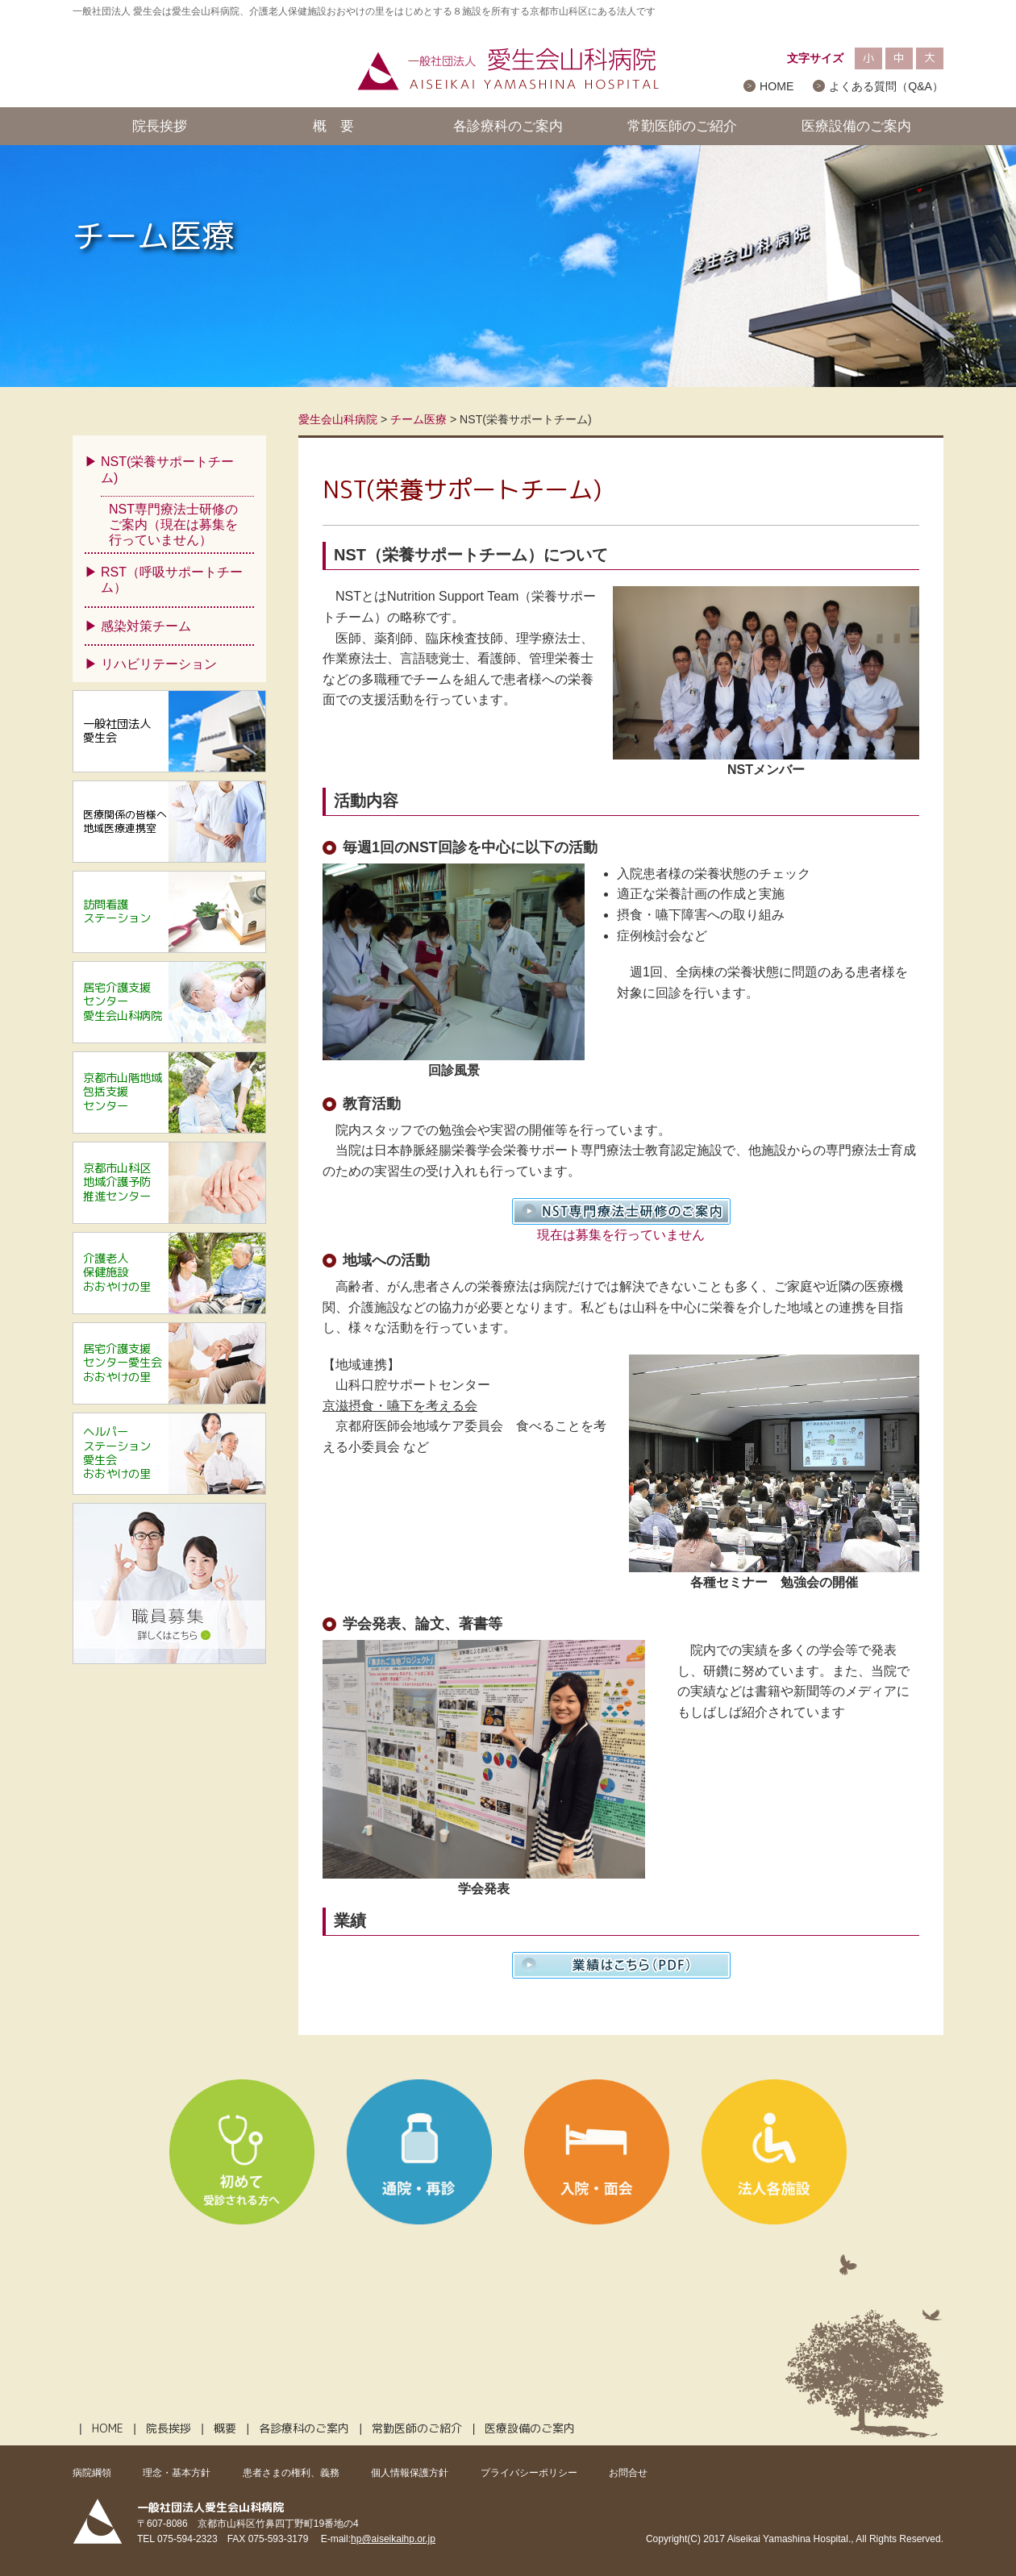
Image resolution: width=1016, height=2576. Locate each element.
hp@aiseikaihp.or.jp (393, 2539)
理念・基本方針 (176, 2472)
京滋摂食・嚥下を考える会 (400, 1406)
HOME (776, 86)
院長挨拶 (159, 126)
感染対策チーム (146, 626)
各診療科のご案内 (508, 126)
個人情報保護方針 (409, 2472)
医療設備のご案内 (856, 126)
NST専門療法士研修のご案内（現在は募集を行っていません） (173, 524)
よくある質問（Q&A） (886, 86)
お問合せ (628, 2472)
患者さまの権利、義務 (291, 2472)
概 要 (333, 126)
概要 (225, 2428)
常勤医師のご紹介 (682, 126)
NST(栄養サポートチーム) (167, 469)
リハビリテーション (159, 664)
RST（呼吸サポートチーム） (172, 579)
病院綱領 (92, 2472)
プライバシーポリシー (529, 2472)
